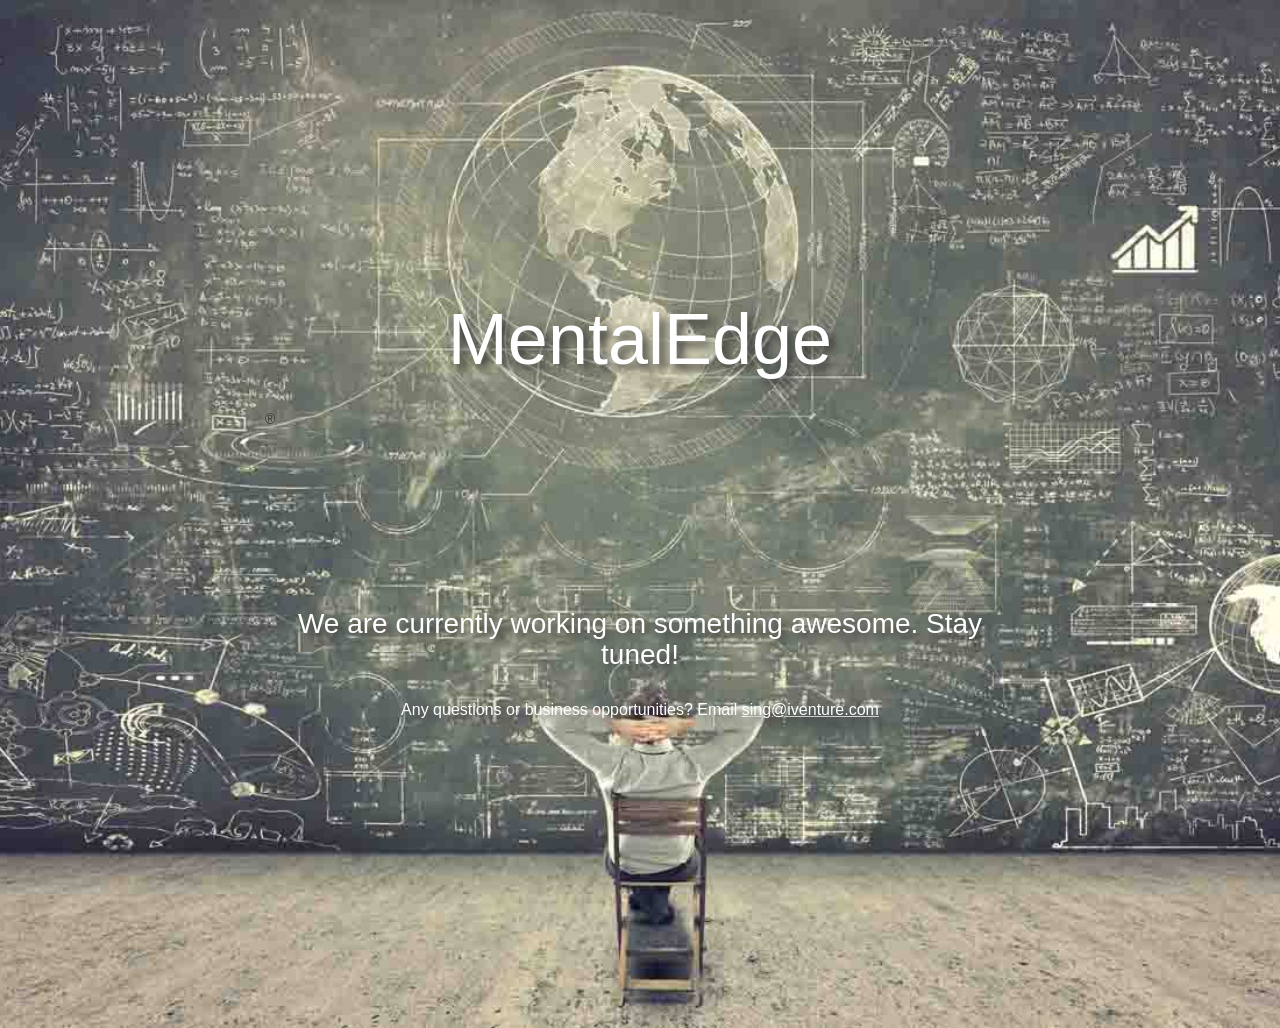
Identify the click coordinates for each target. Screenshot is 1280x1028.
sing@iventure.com (810, 709)
